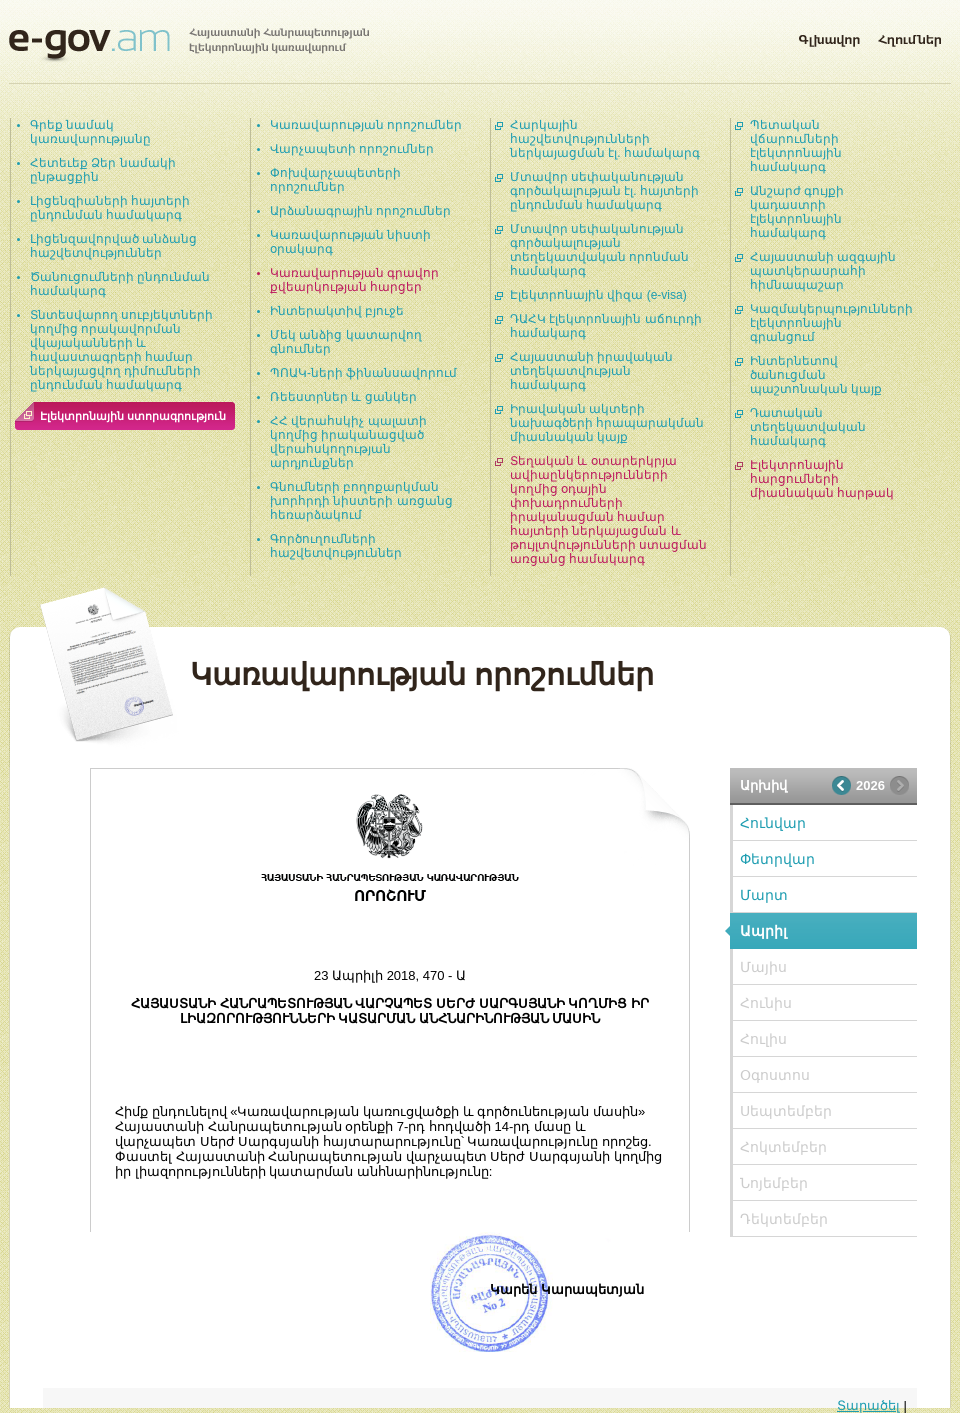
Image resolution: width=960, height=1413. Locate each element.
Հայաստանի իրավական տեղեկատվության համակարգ (591, 371)
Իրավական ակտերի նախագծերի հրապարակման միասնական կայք (607, 423)
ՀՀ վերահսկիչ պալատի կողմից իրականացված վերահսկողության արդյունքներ (348, 442)
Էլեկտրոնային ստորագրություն (133, 416)
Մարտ (764, 895)
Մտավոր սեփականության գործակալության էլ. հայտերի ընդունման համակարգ (604, 191)
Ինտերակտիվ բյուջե (337, 311)
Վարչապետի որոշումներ (352, 149)
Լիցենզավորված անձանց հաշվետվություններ (113, 246)
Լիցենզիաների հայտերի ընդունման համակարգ (110, 208)
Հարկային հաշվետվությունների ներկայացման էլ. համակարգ (605, 139)
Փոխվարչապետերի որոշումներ (335, 180)
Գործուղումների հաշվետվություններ (336, 546)
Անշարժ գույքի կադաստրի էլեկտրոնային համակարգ (797, 212)
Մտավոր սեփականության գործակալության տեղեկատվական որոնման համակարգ (599, 250)
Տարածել (868, 1405)
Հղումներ (910, 36)
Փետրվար (777, 859)
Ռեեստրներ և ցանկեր (343, 397)
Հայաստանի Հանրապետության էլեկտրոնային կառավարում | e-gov (189, 45)
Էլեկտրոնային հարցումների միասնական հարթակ (822, 479)
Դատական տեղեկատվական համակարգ (808, 427)
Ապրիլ (763, 931)
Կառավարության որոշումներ (366, 125)
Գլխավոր (829, 36)
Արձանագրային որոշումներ (360, 211)
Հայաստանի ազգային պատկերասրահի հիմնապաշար (823, 271)
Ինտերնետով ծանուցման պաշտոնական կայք (816, 375)
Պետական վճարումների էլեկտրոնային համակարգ (796, 146)
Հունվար (773, 823)
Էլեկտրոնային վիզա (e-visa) (598, 295)
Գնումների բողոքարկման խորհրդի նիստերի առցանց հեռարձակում (361, 501)
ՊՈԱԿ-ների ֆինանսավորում (363, 373)
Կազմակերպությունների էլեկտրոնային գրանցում (831, 323)
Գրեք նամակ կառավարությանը (90, 132)
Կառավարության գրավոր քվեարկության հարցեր (354, 280)
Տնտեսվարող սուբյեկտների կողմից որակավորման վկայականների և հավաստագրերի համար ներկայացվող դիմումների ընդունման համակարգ (121, 350)
